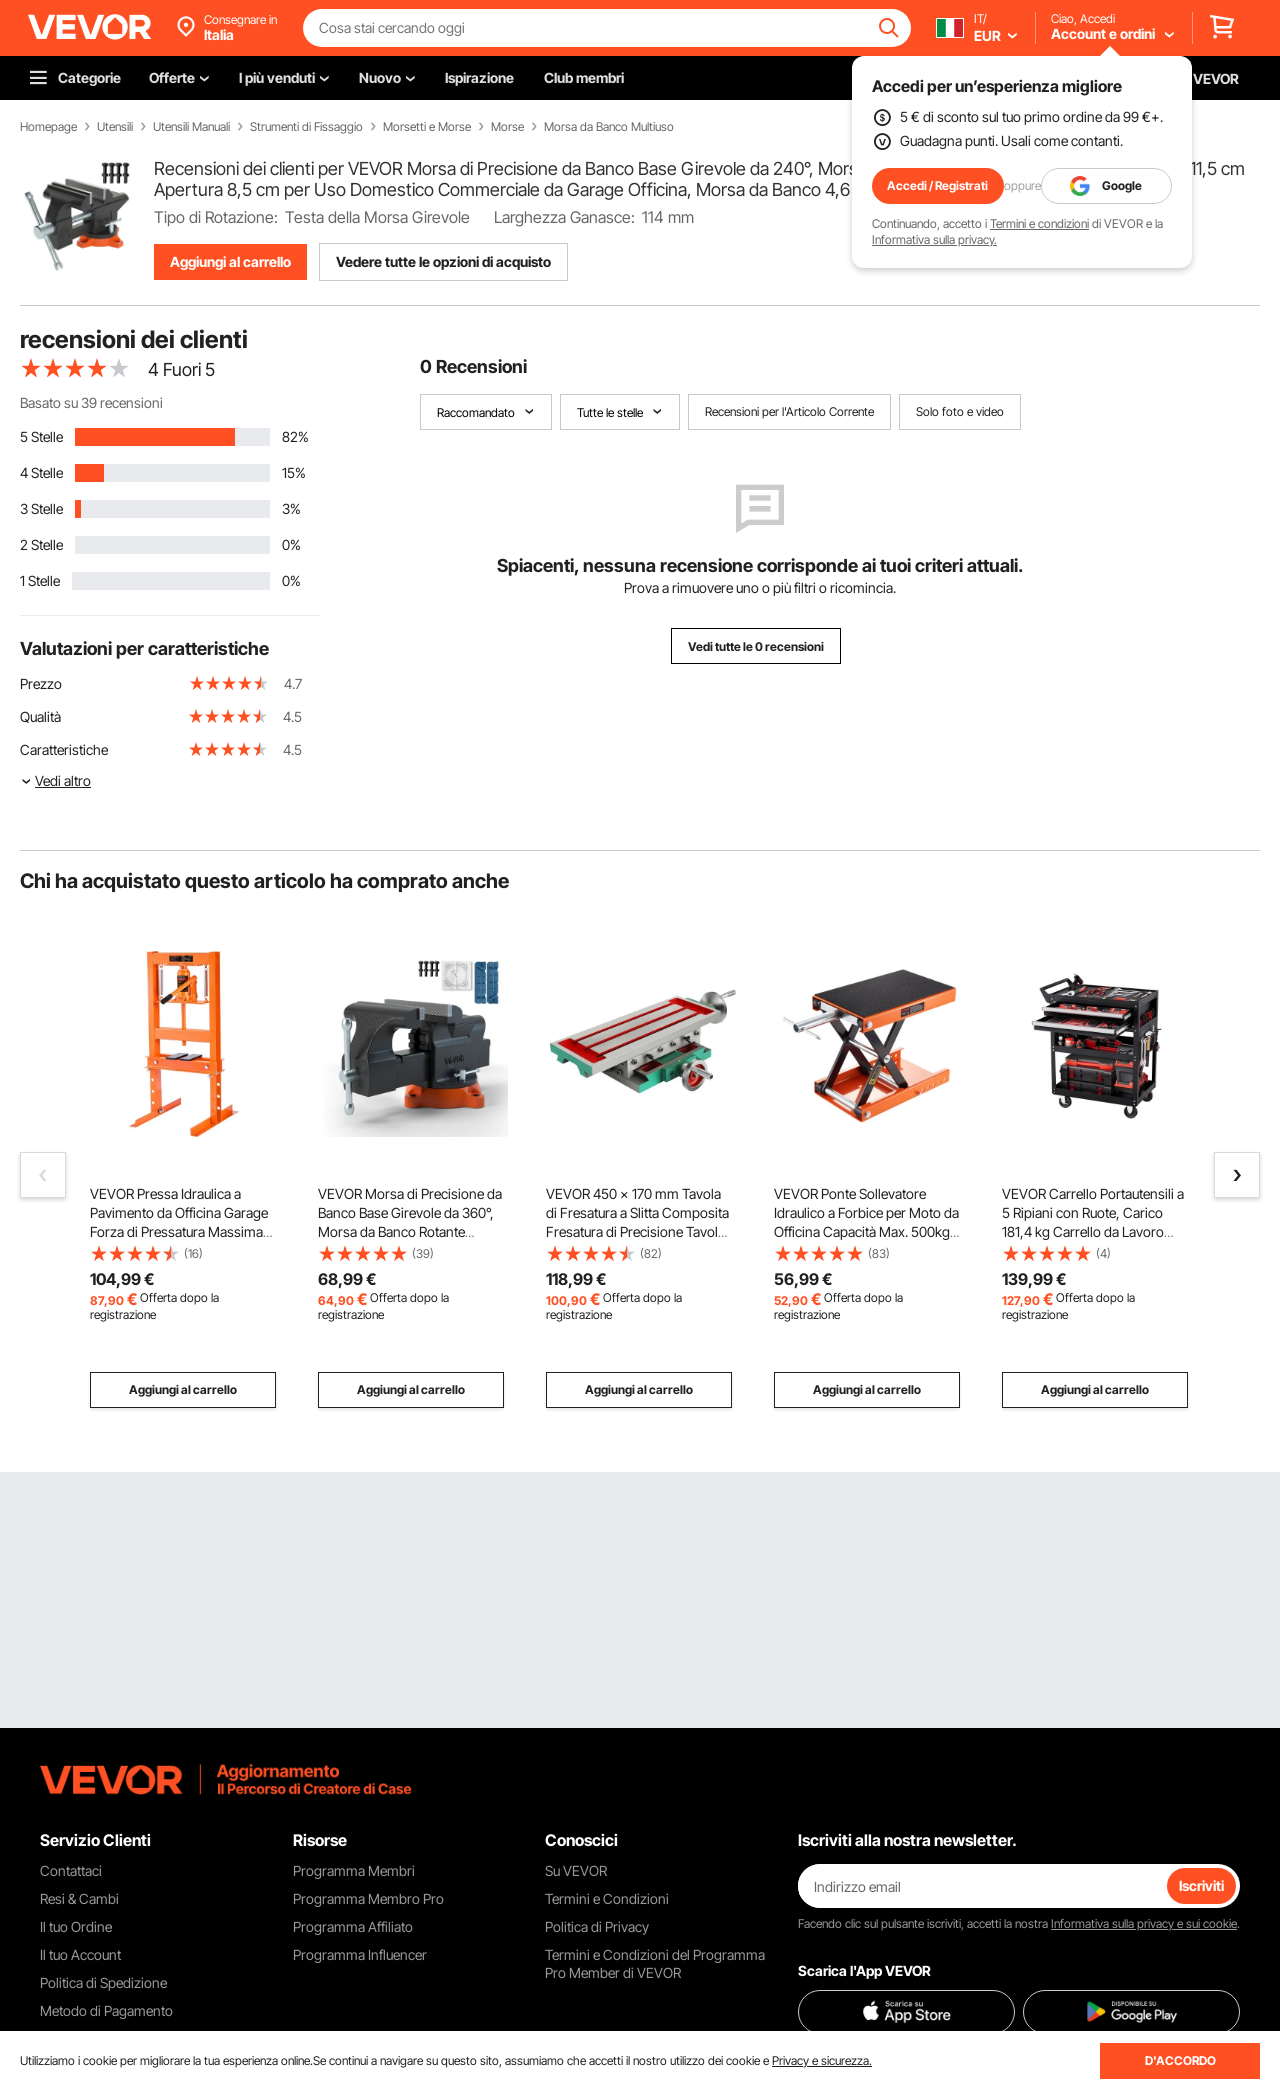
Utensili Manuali (191, 127)
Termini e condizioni (1039, 223)
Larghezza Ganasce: (564, 217)
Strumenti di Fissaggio (306, 127)
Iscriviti (1201, 1885)
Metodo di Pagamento (106, 2010)
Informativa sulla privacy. (934, 239)
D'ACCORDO (1180, 2060)
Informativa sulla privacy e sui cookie (1144, 1923)
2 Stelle (41, 544)
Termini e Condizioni (607, 1898)
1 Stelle (40, 580)
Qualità (40, 716)
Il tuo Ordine (76, 1926)
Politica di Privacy (597, 1926)
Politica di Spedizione (103, 1982)
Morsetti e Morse (427, 127)
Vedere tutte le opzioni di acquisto (443, 261)
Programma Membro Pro (368, 1898)
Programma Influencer (360, 1954)
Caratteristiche (64, 749)
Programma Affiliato (353, 1926)
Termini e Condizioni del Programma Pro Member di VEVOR (655, 1963)
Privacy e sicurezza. (822, 2060)
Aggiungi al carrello (230, 261)
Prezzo (41, 683)
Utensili (115, 127)
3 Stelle (41, 508)
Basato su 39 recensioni (91, 402)
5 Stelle (41, 436)
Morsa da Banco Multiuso (609, 127)
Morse (507, 127)
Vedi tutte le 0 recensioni (756, 646)
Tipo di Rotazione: (216, 217)
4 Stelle (41, 472)
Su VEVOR (576, 1870)
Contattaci (71, 1870)
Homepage (48, 127)
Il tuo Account (80, 1954)
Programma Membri (354, 1870)
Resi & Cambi (79, 1898)
